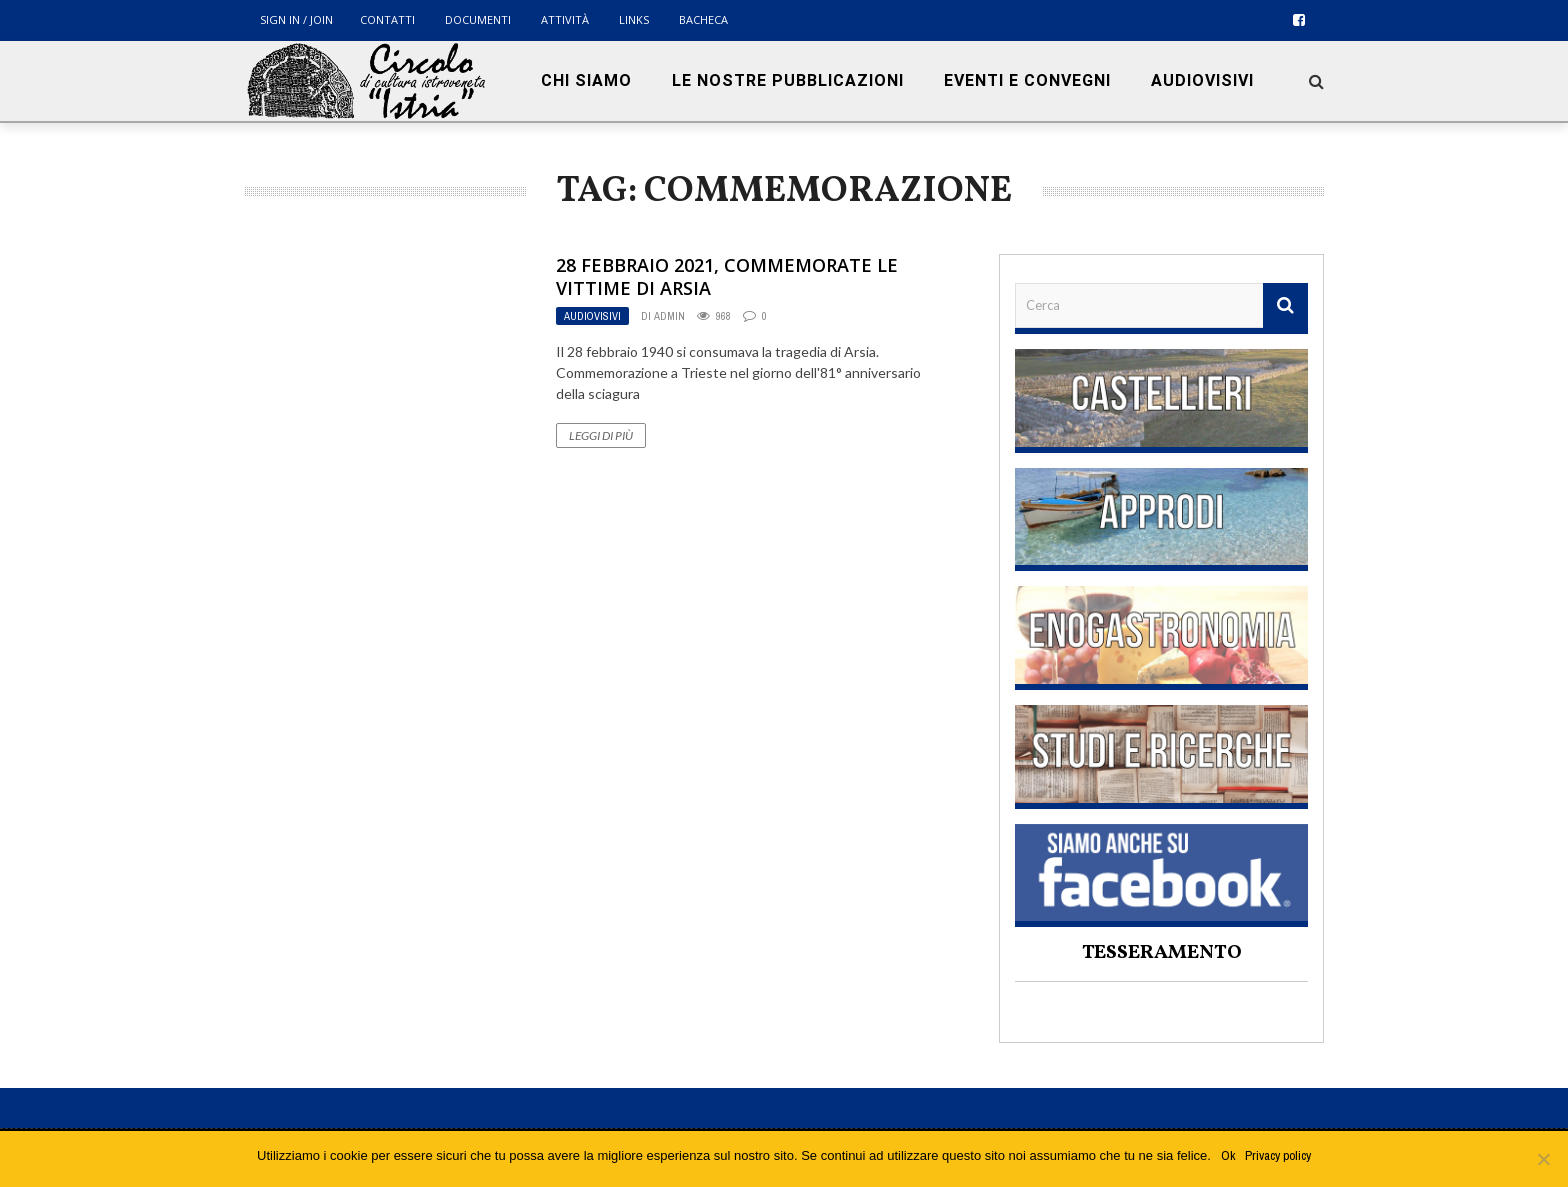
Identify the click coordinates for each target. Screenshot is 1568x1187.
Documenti (478, 19)
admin (669, 316)
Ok (1228, 1155)
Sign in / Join (296, 19)
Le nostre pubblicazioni (788, 80)
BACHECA (703, 19)
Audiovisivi (1202, 80)
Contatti (387, 19)
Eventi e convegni (1027, 80)
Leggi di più (601, 435)
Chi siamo (586, 80)
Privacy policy (1278, 1155)
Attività (565, 19)
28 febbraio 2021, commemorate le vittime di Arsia (727, 276)
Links (634, 19)
